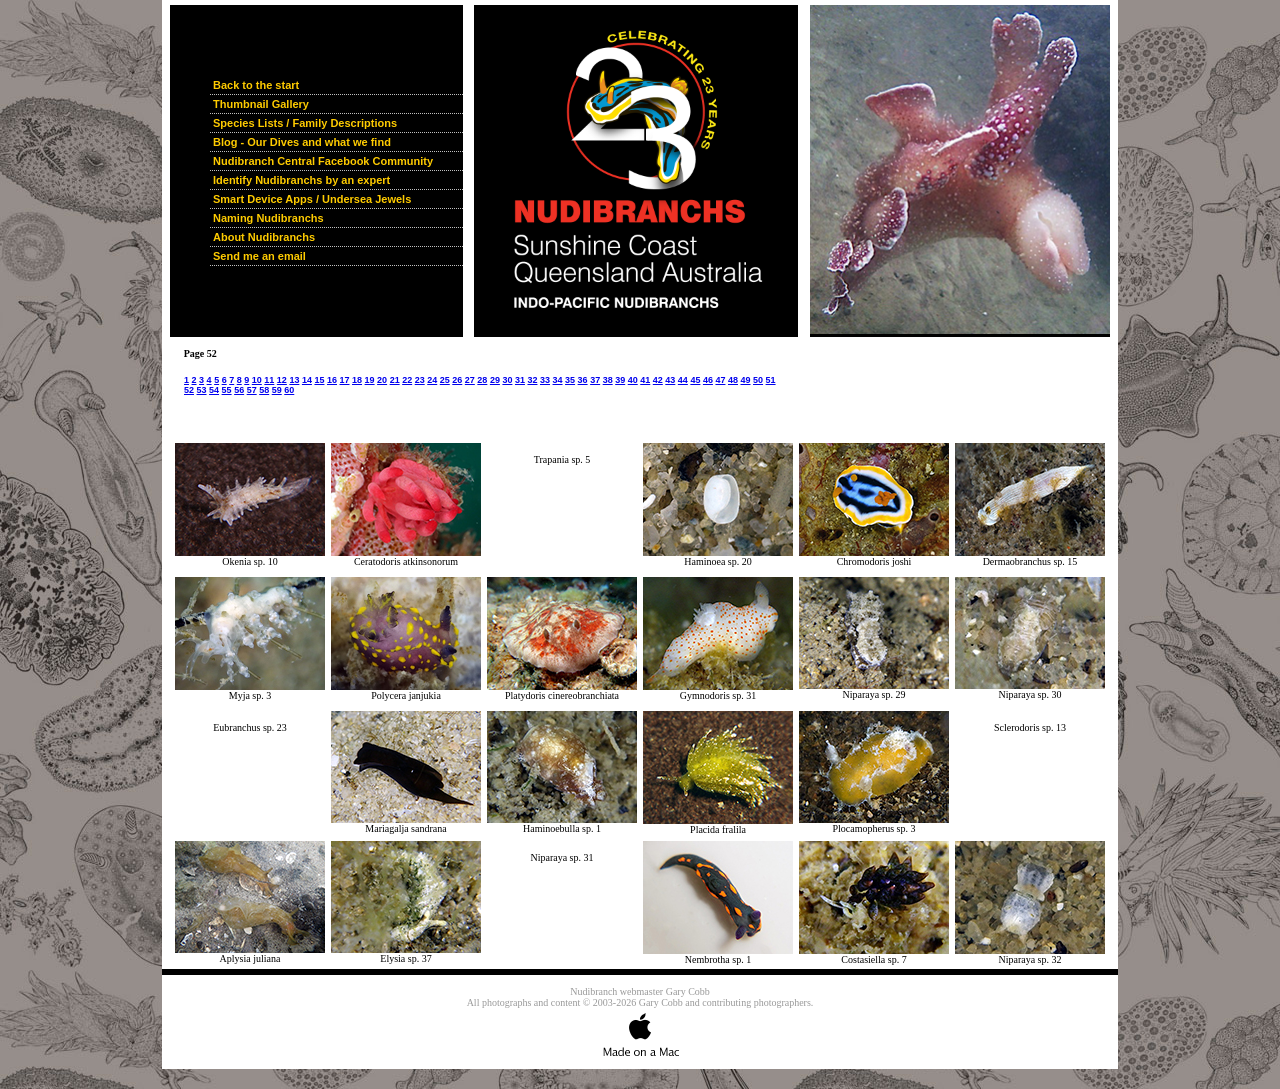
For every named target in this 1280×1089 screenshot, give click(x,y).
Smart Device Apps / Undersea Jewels (312, 199)
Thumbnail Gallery (261, 104)
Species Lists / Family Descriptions (305, 123)
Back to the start (256, 85)
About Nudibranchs (264, 237)
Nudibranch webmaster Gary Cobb (640, 991)
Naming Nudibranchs (268, 218)
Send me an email (259, 256)
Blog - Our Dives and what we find (302, 142)
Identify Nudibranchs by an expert (301, 180)
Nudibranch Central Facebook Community (323, 161)
